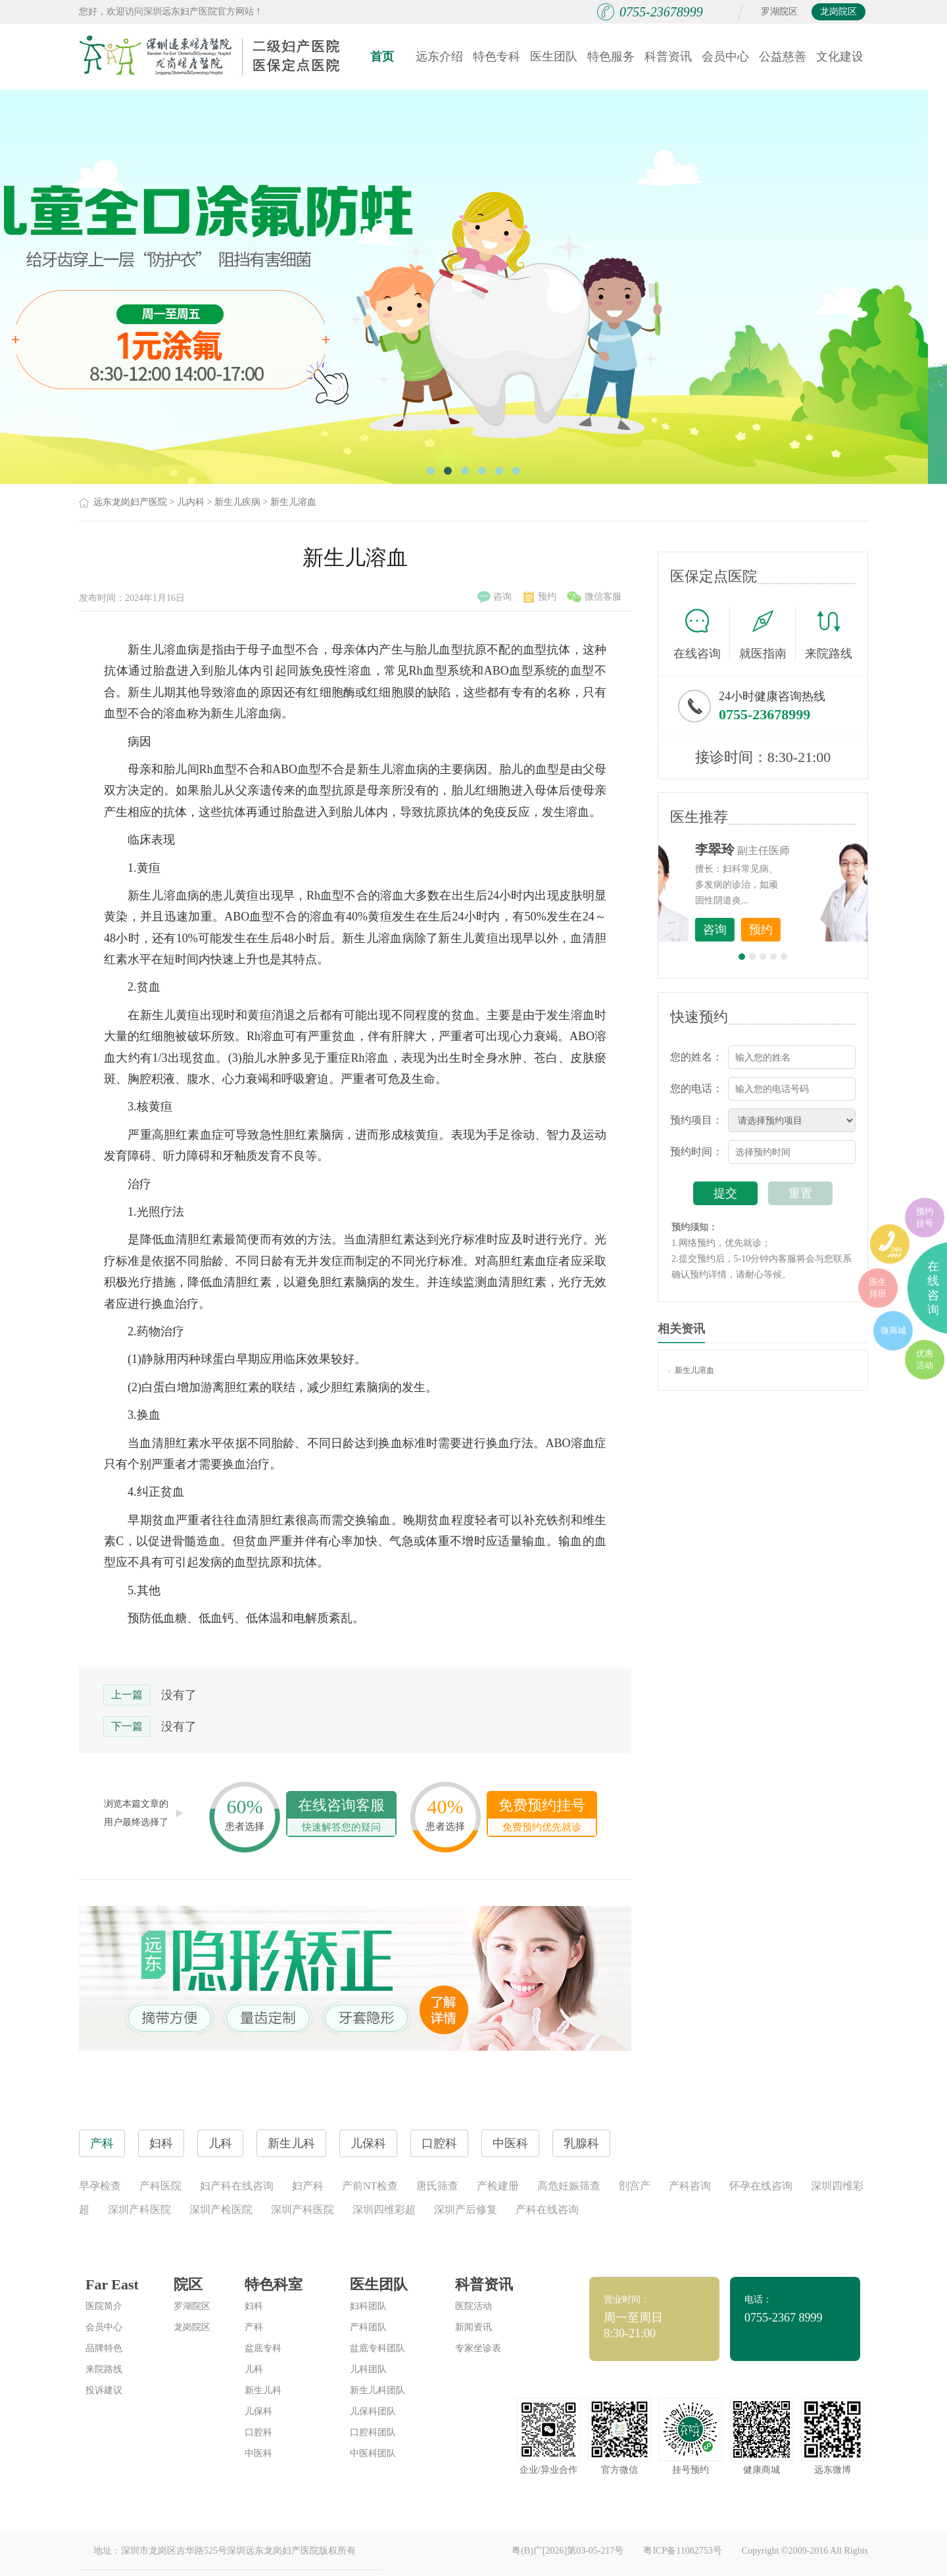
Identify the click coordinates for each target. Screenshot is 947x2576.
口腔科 (258, 2432)
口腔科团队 (373, 2432)
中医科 (258, 2453)
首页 (382, 56)
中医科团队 (373, 2453)
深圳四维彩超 (384, 2209)
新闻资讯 (473, 2327)
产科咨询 (690, 2185)
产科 (254, 2327)
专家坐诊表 (478, 2348)
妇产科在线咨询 (237, 2185)
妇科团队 (368, 2306)
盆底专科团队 (377, 2348)
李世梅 (783, 849)
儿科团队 (368, 2369)
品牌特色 (103, 2348)
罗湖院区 (779, 11)
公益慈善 (782, 56)
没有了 (179, 1695)
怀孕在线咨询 (760, 2185)
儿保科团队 (373, 2411)
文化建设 (839, 56)
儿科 (254, 2369)
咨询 (494, 597)
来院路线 (828, 635)
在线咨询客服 (341, 1816)
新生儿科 (263, 2390)
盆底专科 (263, 2348)
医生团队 (553, 56)
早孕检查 (100, 2185)
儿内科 (191, 502)
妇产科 (308, 2185)
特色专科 (496, 56)
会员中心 (725, 56)
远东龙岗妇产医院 (130, 502)
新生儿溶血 (293, 502)
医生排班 (877, 1288)
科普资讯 (668, 56)
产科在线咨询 (547, 2209)
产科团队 (368, 2327)
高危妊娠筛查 (568, 2185)
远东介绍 (439, 56)
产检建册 (498, 2185)
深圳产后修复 (465, 2209)
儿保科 (258, 2411)
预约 (539, 597)
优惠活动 (924, 1359)
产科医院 (160, 2185)
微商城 (893, 1330)
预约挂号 (924, 1217)
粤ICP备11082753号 (682, 2551)
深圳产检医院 (221, 2209)
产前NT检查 (370, 2185)
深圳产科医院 (139, 2209)
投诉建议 (103, 2390)
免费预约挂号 (542, 1816)
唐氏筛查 (437, 2185)
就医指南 (767, 633)
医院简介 (103, 2306)
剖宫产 (634, 2185)
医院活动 (473, 2306)
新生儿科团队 (377, 2390)
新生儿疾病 (237, 502)
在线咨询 (701, 633)
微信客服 (594, 597)
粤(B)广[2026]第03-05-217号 (567, 2551)
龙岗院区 (838, 11)
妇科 (254, 2306)
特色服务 (611, 56)
